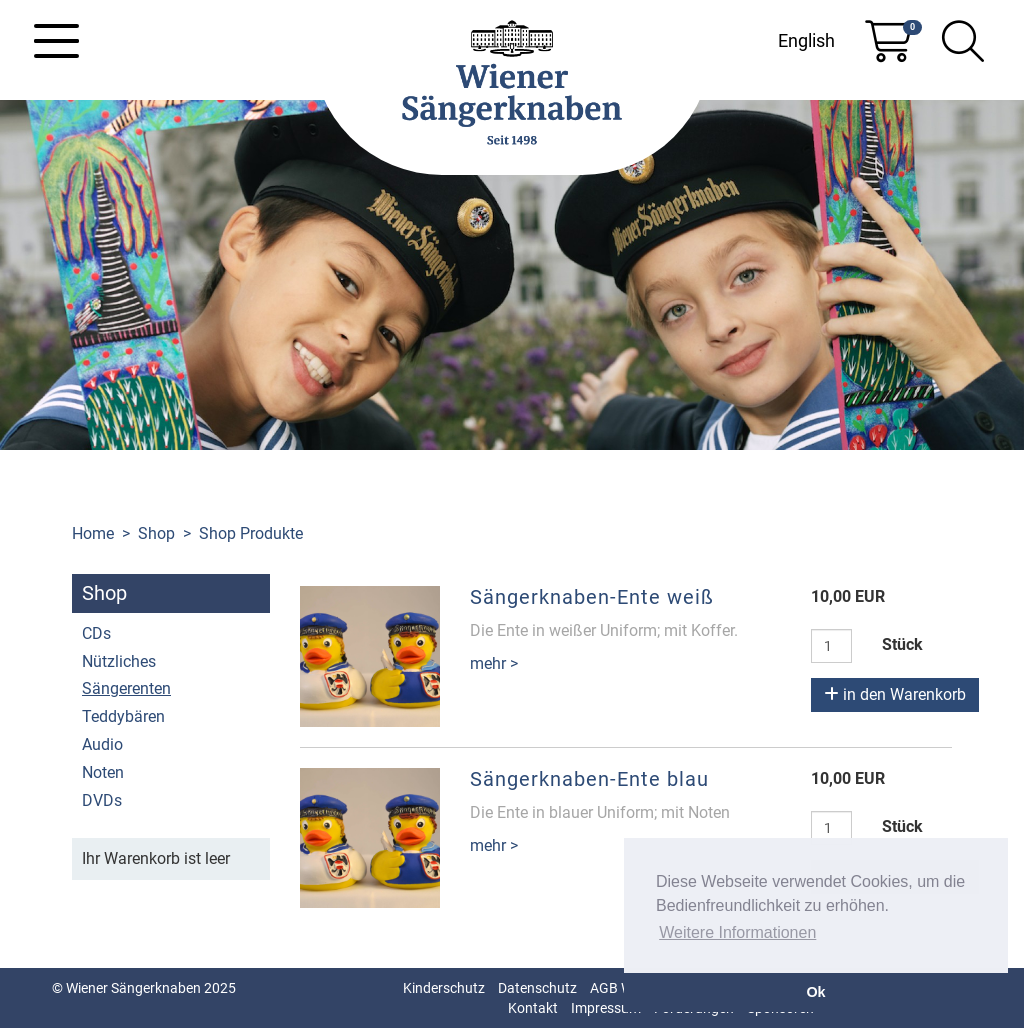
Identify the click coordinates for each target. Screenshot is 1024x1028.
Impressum (606, 1008)
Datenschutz (537, 988)
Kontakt (533, 1008)
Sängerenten (126, 688)
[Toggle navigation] (56, 41)
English (806, 40)
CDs (96, 633)
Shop (156, 533)
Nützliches (119, 661)
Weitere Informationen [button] (737, 932)
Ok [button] (815, 992)
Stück (902, 644)
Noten (103, 772)
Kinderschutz (444, 988)
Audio (102, 744)
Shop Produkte (251, 533)
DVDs (102, 800)
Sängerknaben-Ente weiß (592, 597)
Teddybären (123, 716)
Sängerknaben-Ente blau (589, 779)
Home (93, 533)
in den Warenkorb (895, 694)
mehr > (494, 663)
